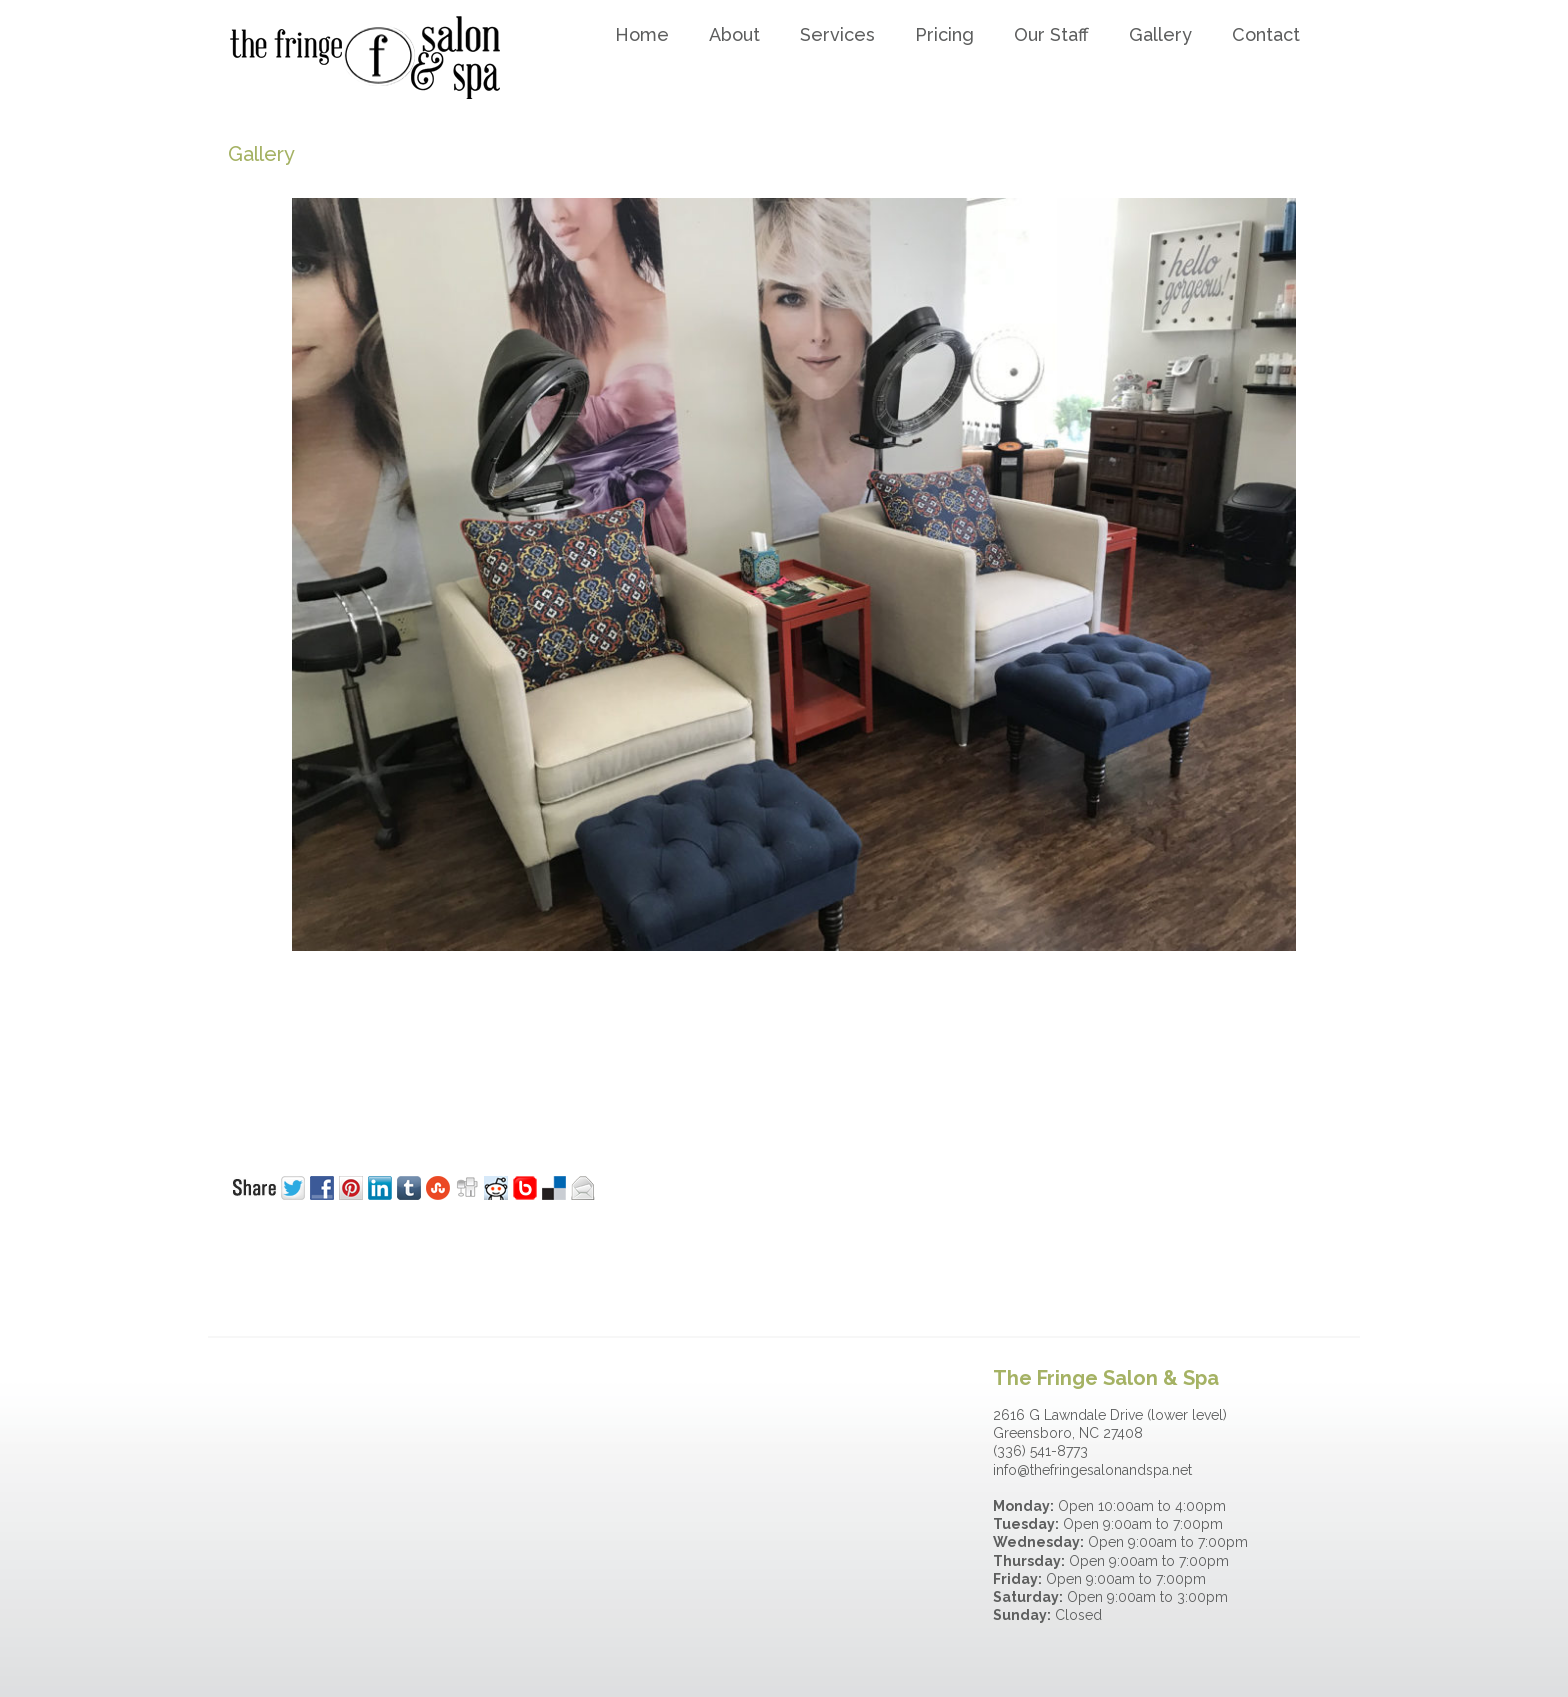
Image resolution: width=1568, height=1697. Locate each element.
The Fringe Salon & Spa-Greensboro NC (381, 57)
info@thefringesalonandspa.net (1092, 1470)
